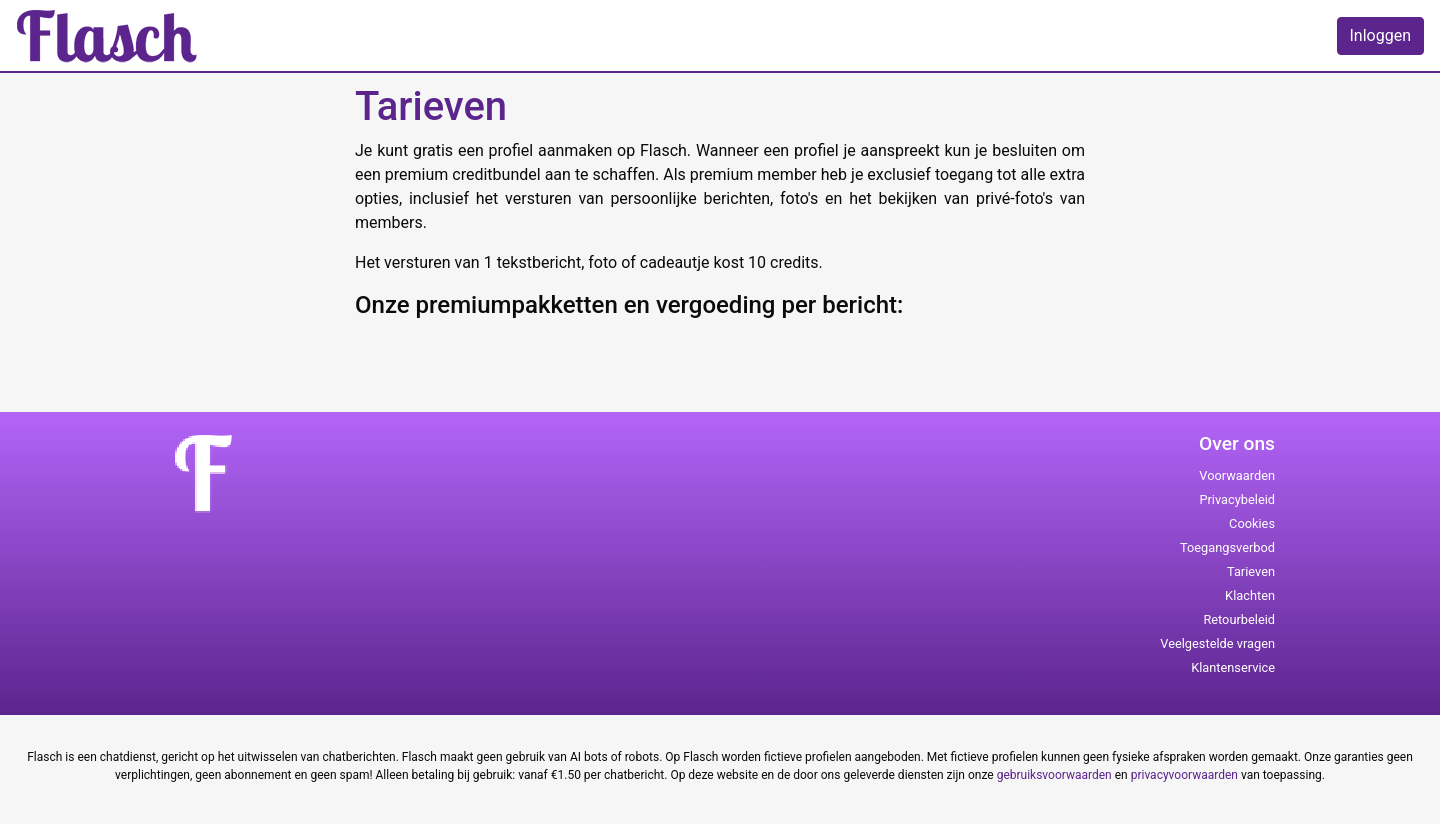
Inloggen (1381, 35)
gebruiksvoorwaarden (1054, 775)
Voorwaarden (1237, 475)
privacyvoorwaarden (1184, 775)
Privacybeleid (1237, 499)
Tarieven (1251, 571)
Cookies (1252, 523)
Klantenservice (1233, 667)
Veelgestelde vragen (1217, 643)
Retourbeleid (1239, 619)
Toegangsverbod (1227, 547)
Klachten (1250, 595)
